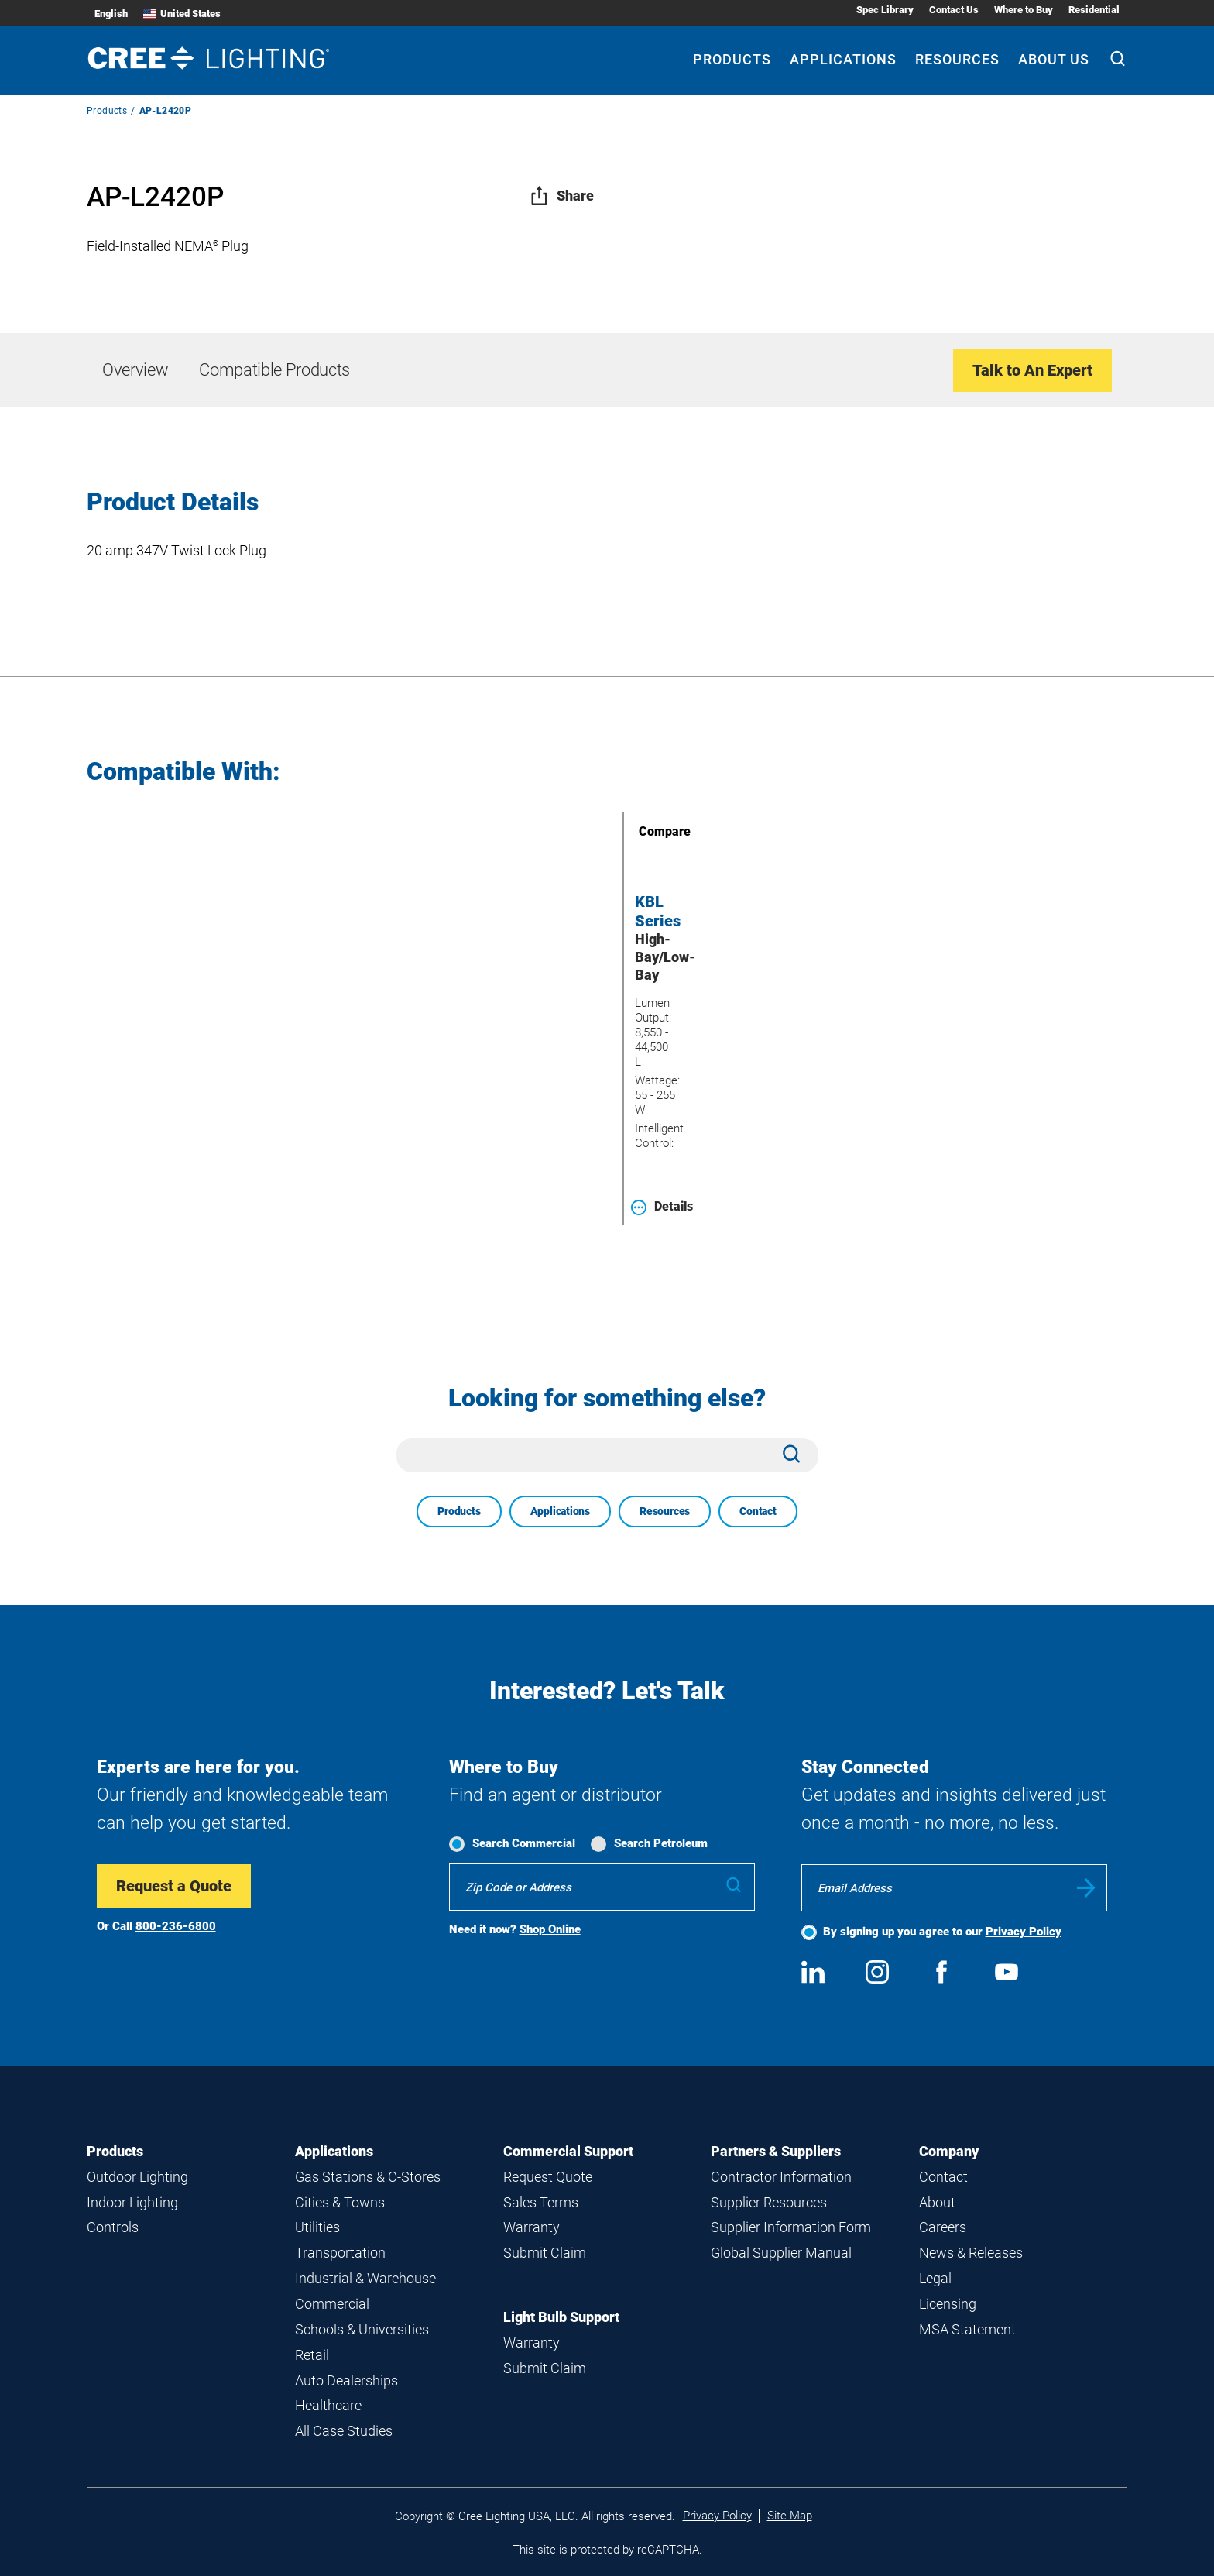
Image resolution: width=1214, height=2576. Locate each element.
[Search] (1117, 60)
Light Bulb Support (561, 2317)
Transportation (340, 2253)
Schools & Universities (362, 2329)
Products (107, 110)
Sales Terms (540, 2202)
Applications (560, 1511)
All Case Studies (344, 2431)
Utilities (317, 2227)
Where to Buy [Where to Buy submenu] (1023, 9)
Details (662, 1206)
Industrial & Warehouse (365, 2278)
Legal (935, 2278)
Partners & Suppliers (776, 2151)
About (937, 2202)
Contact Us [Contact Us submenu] (954, 9)
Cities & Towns (340, 2202)
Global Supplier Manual (781, 2253)
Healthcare (328, 2405)
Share (562, 195)
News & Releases (971, 2253)
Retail (312, 2355)
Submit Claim (544, 2253)
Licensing (947, 2304)
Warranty (531, 2227)
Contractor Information (781, 2177)
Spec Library (885, 9)
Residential (1094, 9)
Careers (942, 2227)
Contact (758, 1511)
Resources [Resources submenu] (957, 59)
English (111, 13)
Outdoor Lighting (137, 2177)
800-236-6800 (175, 1926)
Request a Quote (173, 1886)
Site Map (789, 2516)
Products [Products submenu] (732, 59)
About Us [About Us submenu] (1053, 59)
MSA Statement (967, 2329)
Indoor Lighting (132, 2202)
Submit (1086, 1887)
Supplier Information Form (791, 2227)
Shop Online (550, 1929)
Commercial (332, 2304)
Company (949, 2151)
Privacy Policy (1023, 1932)
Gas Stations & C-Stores (368, 2177)
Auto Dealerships (346, 2380)
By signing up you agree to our (942, 1932)
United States (182, 13)
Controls (113, 2227)
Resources (665, 1511)
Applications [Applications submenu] (843, 59)
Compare (642, 831)
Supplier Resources (769, 2202)
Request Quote (547, 2177)
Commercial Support (568, 2151)
